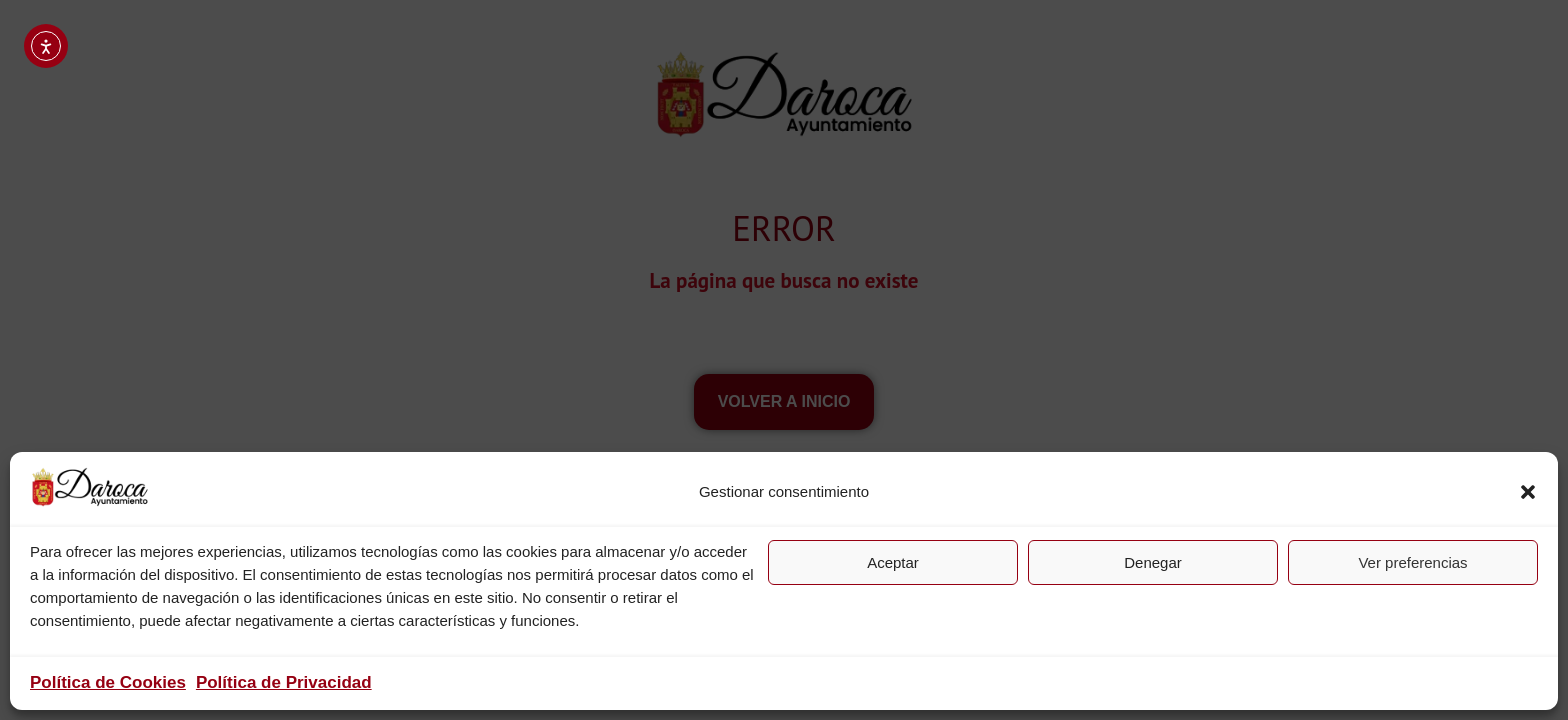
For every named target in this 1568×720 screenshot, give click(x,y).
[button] (1528, 492)
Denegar (1153, 562)
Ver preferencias (1412, 562)
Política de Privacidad (284, 682)
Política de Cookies (108, 682)
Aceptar (893, 562)
